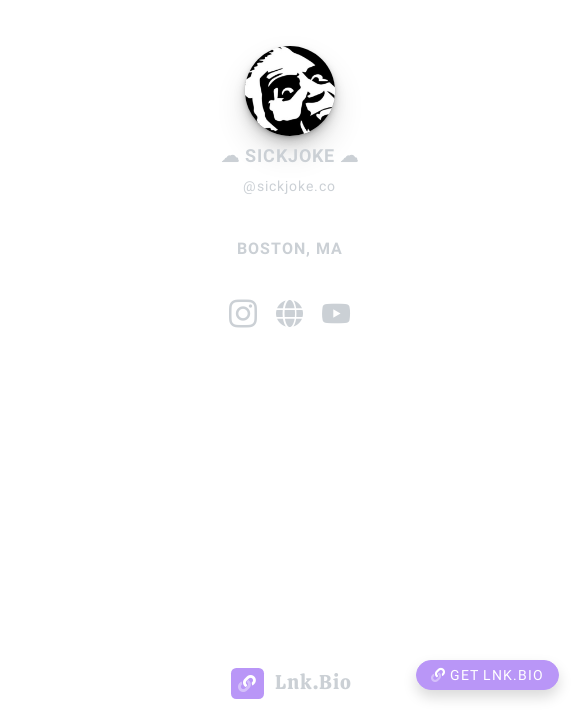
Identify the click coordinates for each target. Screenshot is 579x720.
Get (487, 675)
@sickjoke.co (289, 186)
